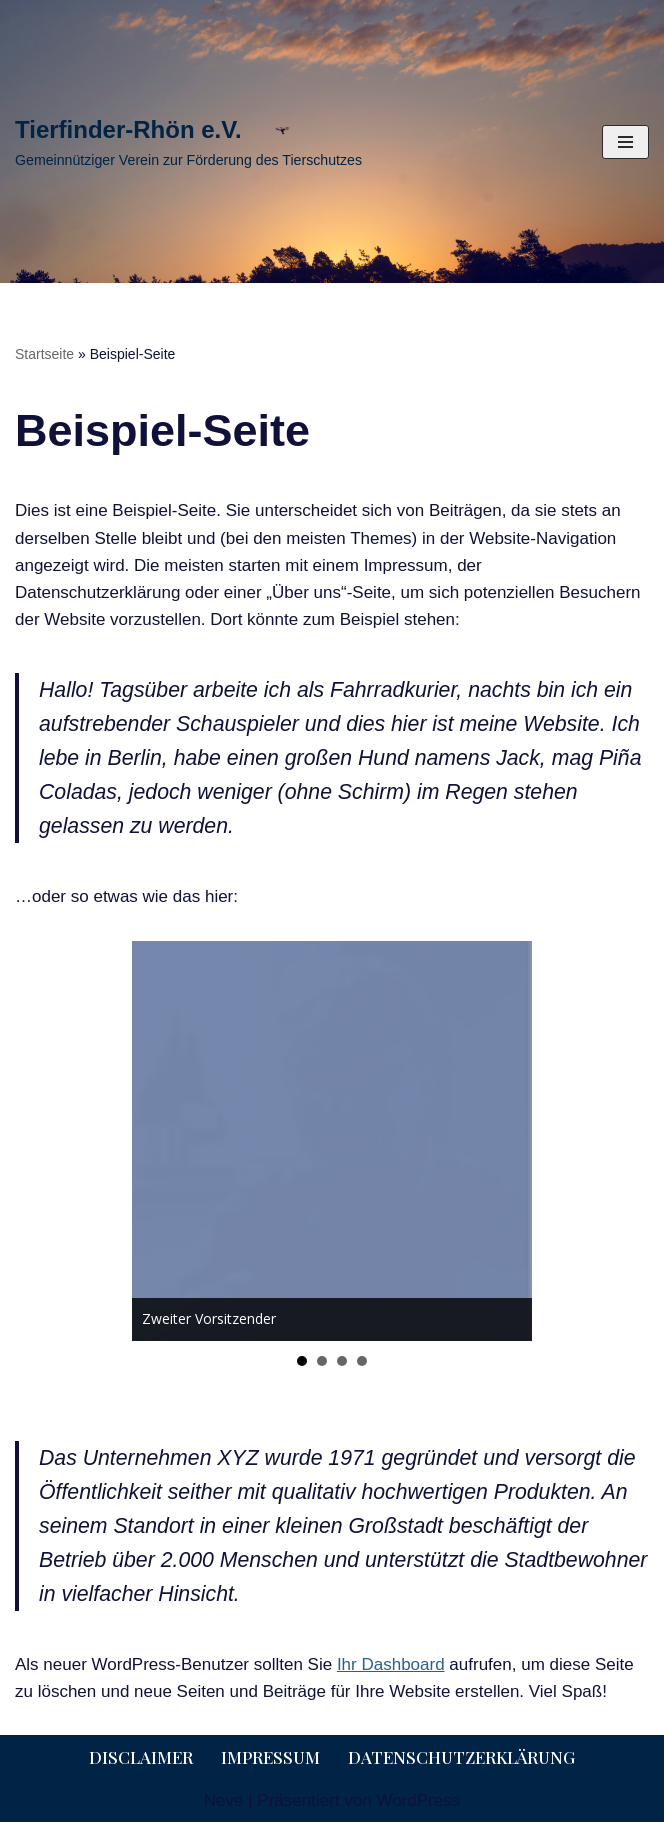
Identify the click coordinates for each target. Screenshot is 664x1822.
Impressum (270, 1757)
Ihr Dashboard (391, 1664)
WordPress (418, 1800)
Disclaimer (141, 1757)
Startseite (44, 354)
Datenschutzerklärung (461, 1757)
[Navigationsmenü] (625, 142)
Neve (224, 1800)
